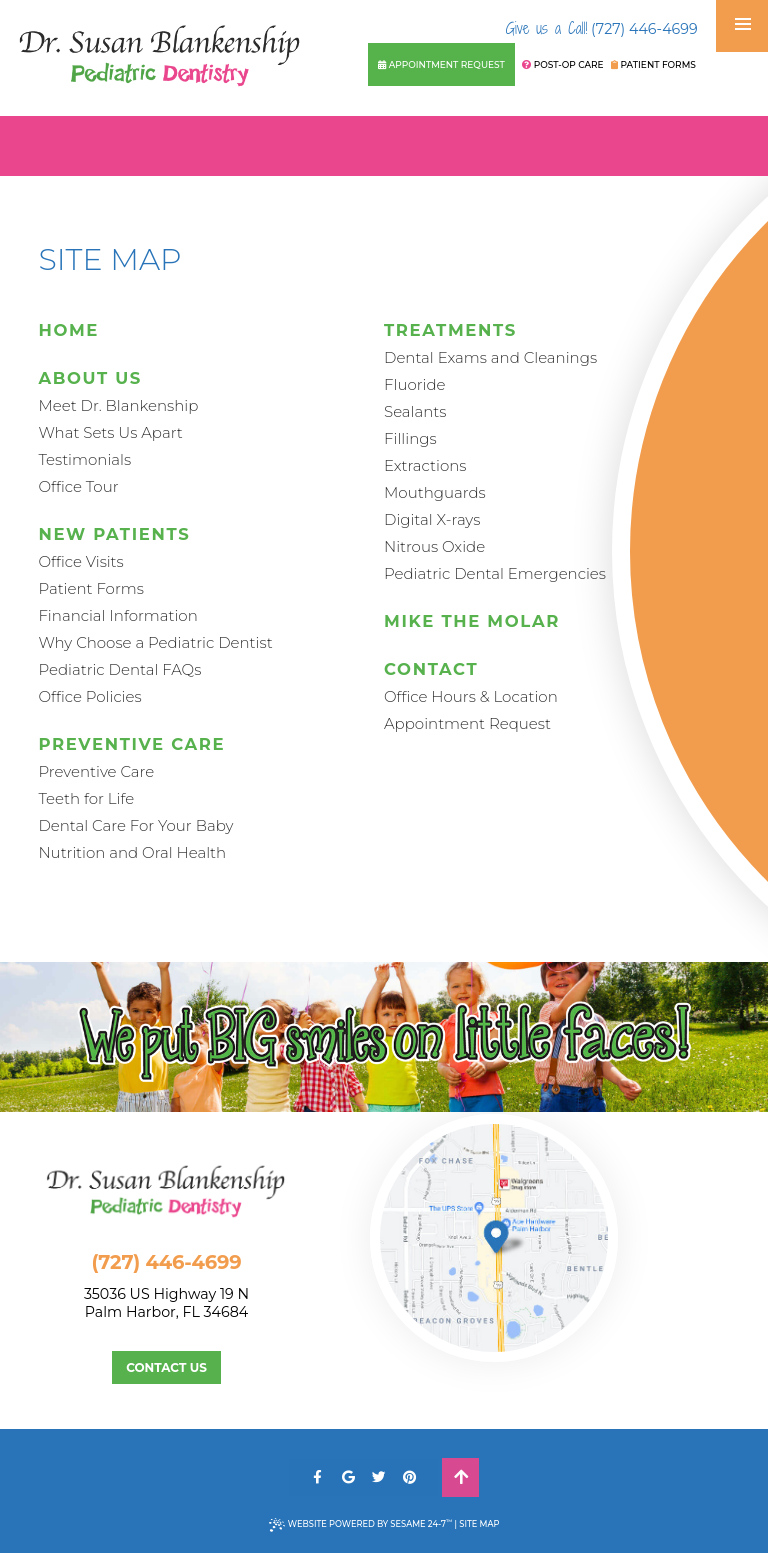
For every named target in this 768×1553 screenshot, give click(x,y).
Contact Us (166, 1367)
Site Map (479, 1524)
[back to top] (460, 1477)
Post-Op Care (562, 64)
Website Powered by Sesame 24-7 (361, 1525)
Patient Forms (653, 64)
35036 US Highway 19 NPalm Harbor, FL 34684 (187, 1303)
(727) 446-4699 (602, 28)
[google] (348, 1477)
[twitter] (379, 1477)
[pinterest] (409, 1477)
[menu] (743, 25)
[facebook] (317, 1477)
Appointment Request (441, 64)
